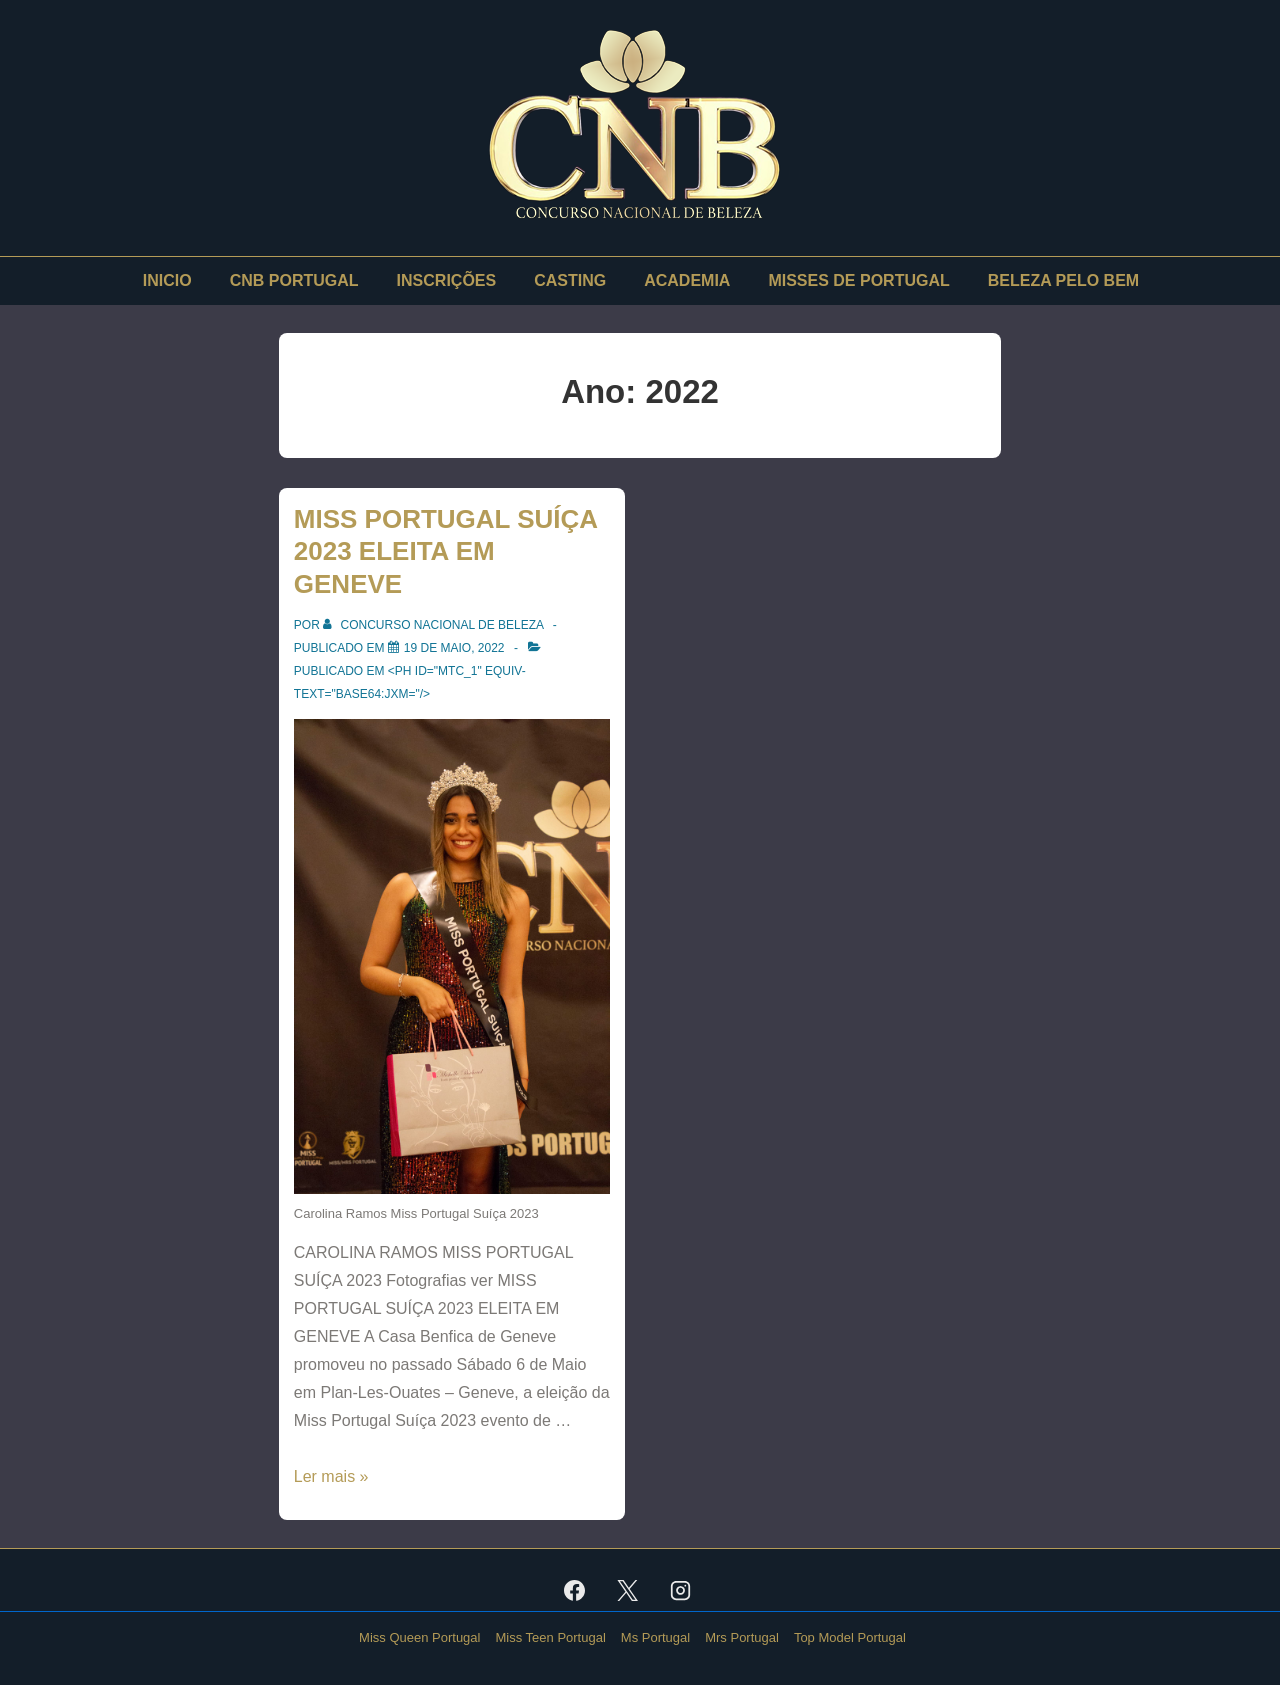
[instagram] (680, 1590)
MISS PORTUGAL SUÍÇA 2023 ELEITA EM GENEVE (445, 551)
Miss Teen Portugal (550, 1637)
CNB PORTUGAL (294, 280)
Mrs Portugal (742, 1637)
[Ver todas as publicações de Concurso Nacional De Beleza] (435, 625)
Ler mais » (331, 1476)
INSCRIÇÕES (447, 280)
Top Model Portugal (850, 1637)
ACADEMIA (687, 280)
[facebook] (575, 1590)
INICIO (167, 280)
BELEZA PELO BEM (1063, 280)
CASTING (570, 280)
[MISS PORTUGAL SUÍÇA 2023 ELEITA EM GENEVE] (454, 648)
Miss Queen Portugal (419, 1637)
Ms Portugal (655, 1637)
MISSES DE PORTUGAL (858, 280)
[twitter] (628, 1590)
